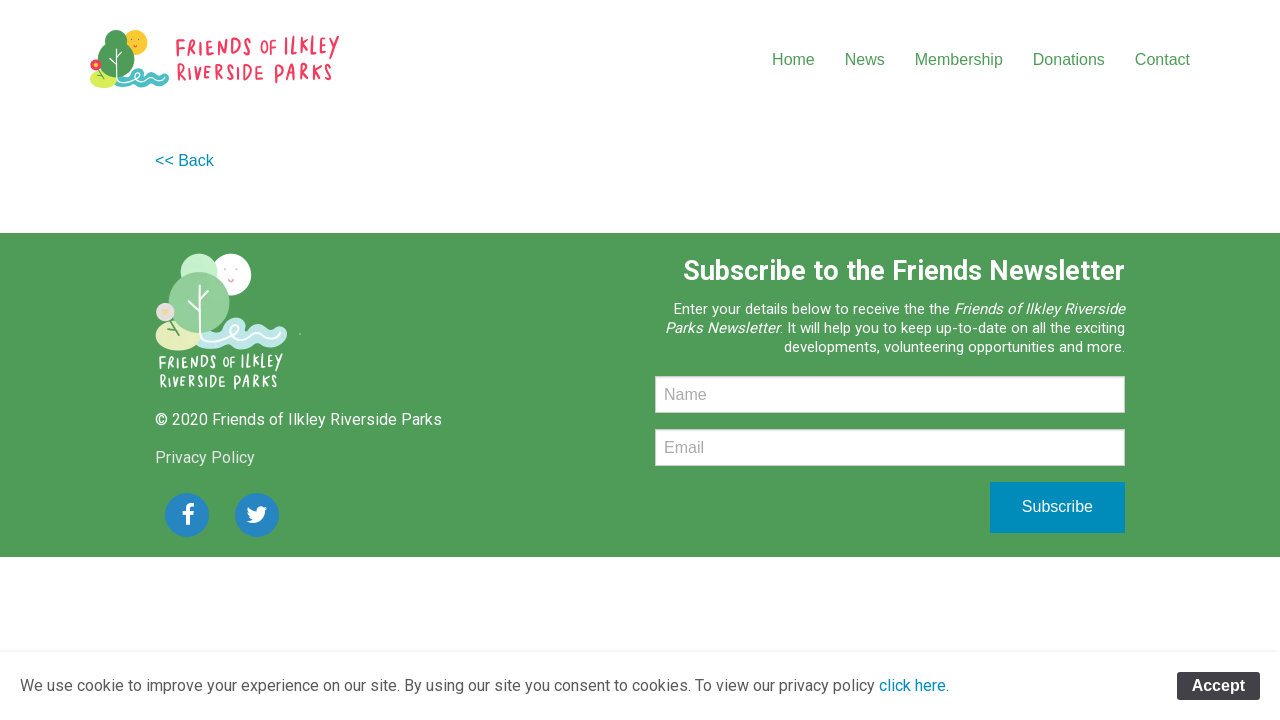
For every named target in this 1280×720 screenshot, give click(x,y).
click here (912, 685)
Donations (1069, 59)
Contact (1162, 59)
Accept (1218, 685)
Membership (959, 59)
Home (793, 59)
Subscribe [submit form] (1057, 506)
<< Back (184, 160)
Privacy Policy (205, 457)
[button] (187, 515)
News (865, 59)
